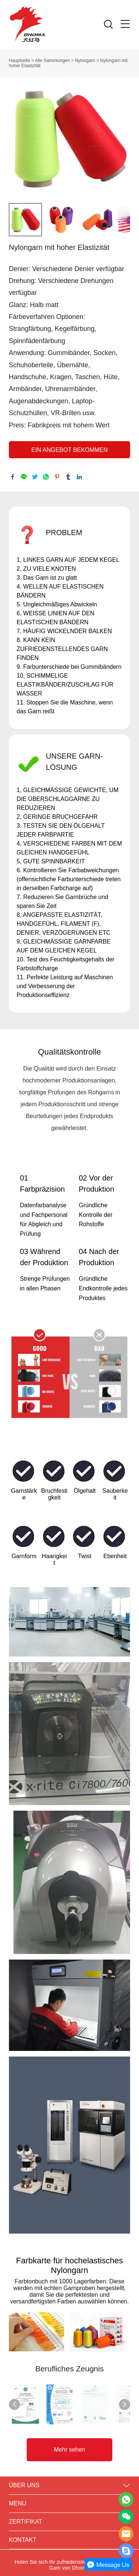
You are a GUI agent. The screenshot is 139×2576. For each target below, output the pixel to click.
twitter (35, 477)
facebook (12, 477)
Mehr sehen (69, 2445)
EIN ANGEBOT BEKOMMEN (70, 450)
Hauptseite (19, 60)
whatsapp (46, 477)
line (23, 477)
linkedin (79, 477)
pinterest (57, 477)
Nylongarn (85, 60)
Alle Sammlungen (52, 60)
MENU (17, 2499)
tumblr (68, 477)
